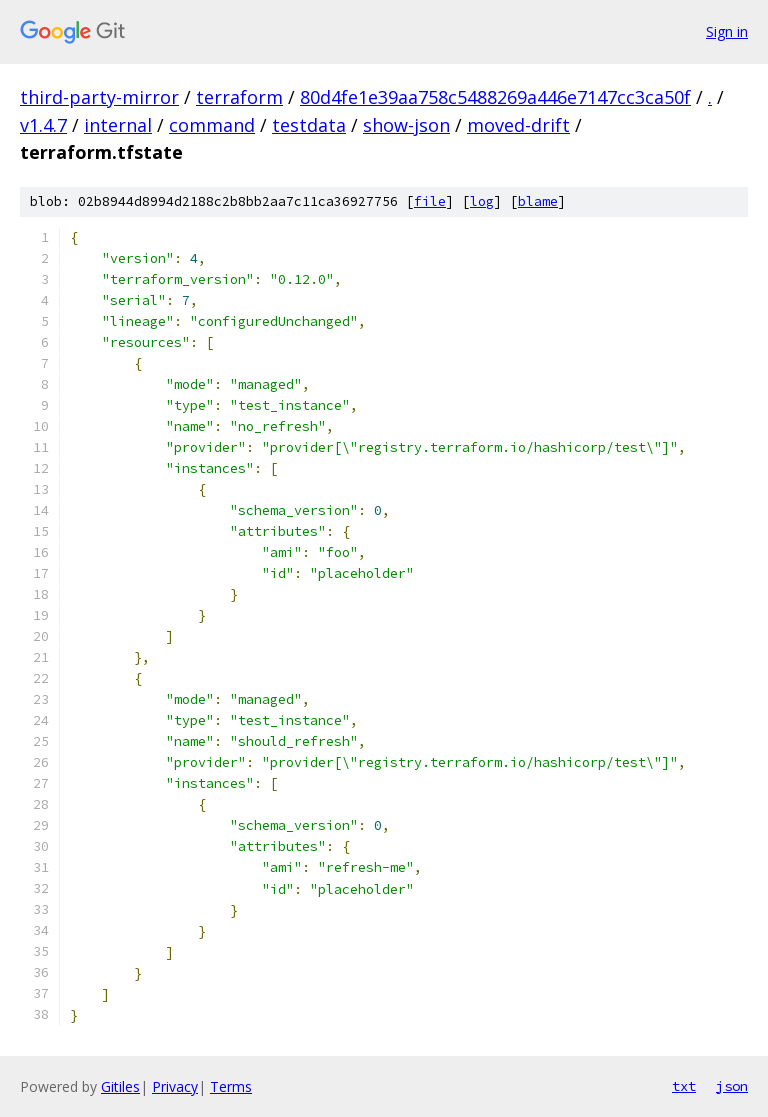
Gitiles (120, 1086)
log (482, 201)
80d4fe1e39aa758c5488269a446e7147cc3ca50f (495, 97)
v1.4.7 (43, 125)
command (212, 125)
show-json (406, 125)
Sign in (727, 31)
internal (118, 125)
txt (684, 1086)
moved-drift (518, 125)
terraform (239, 97)
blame (538, 201)
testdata (309, 125)
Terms (231, 1086)
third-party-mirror (99, 97)
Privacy (175, 1086)
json (732, 1086)
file (430, 201)
